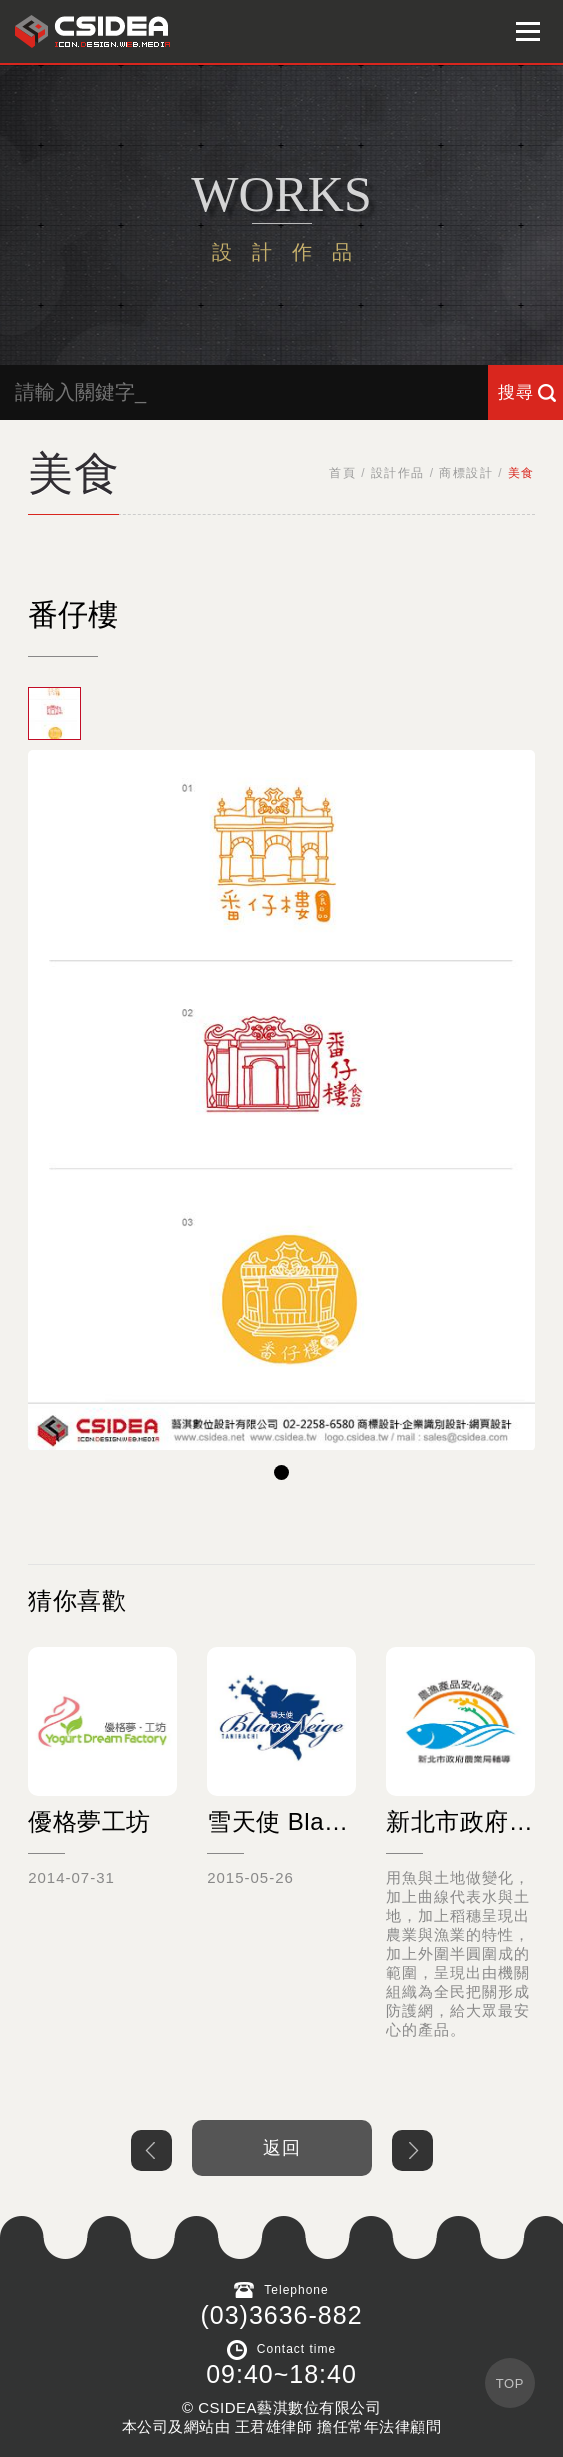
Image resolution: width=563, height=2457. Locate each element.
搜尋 (516, 392)
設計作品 (398, 473)
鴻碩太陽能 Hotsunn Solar (92, 31)
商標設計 (466, 473)
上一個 (151, 2150)
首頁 (342, 473)
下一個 (412, 2150)
